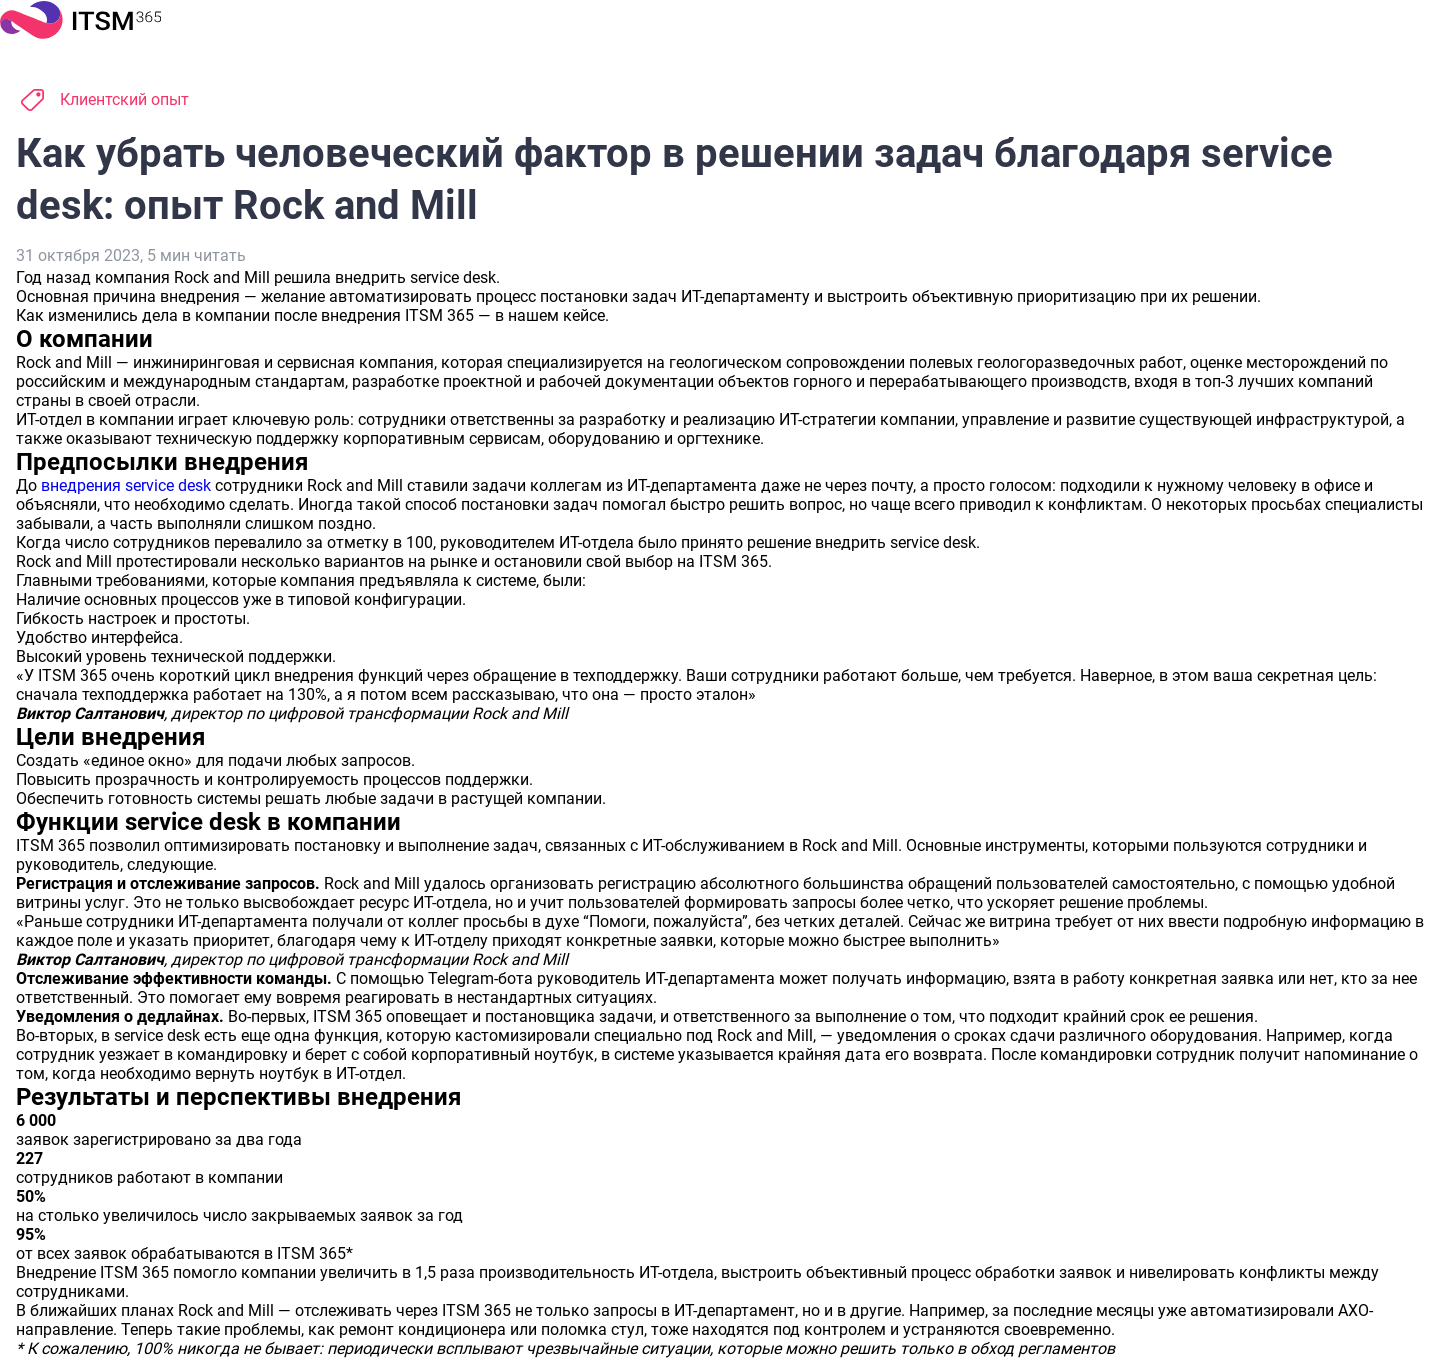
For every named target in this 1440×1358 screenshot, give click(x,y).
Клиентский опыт (124, 99)
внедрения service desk (126, 485)
